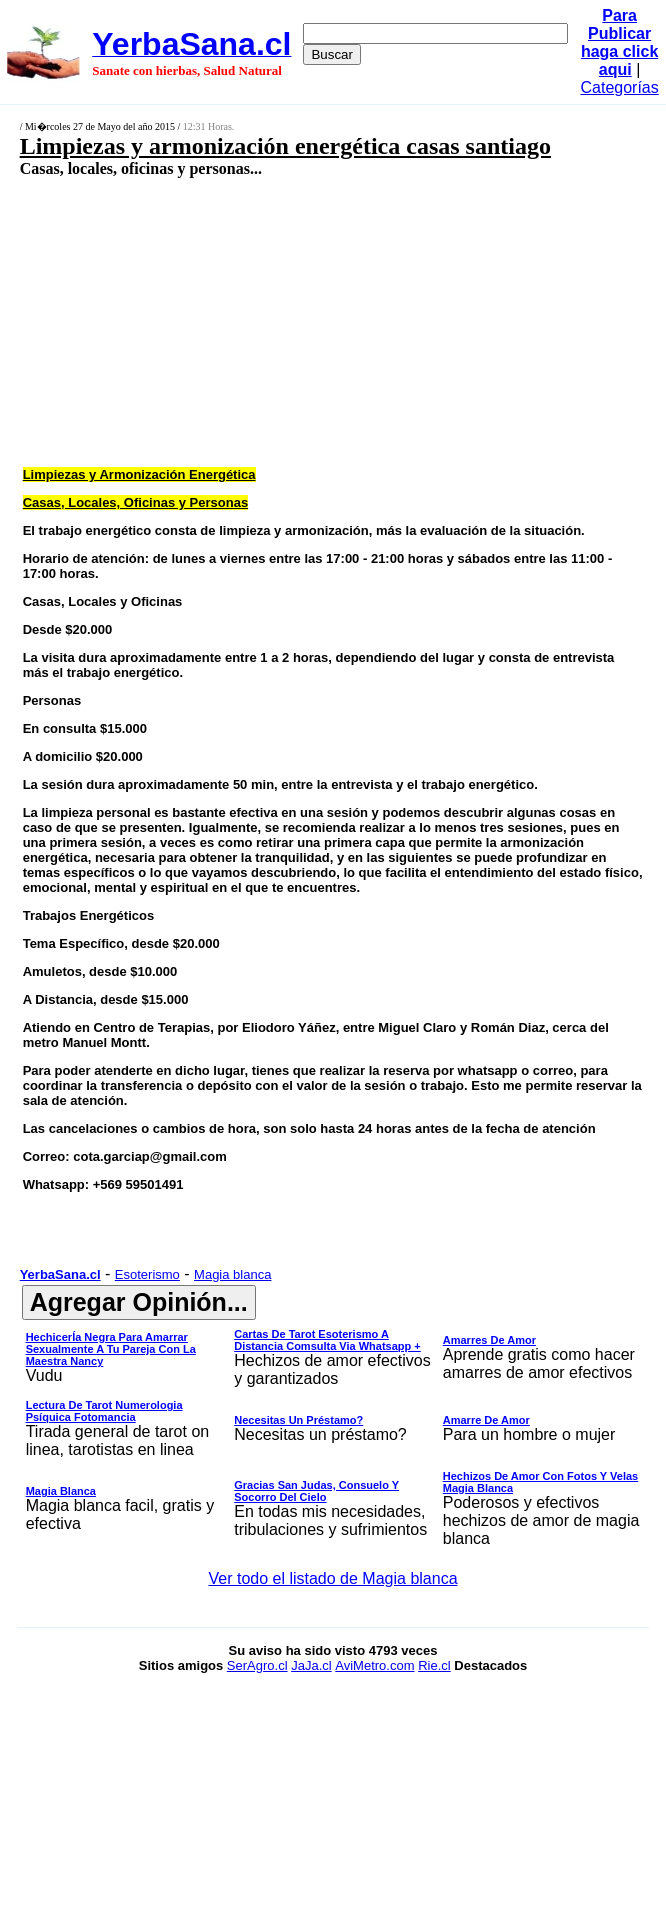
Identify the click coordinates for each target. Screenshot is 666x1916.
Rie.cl (434, 1665)
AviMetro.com (374, 1665)
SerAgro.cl (257, 1665)
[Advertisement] (286, 321)
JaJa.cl (311, 1665)
